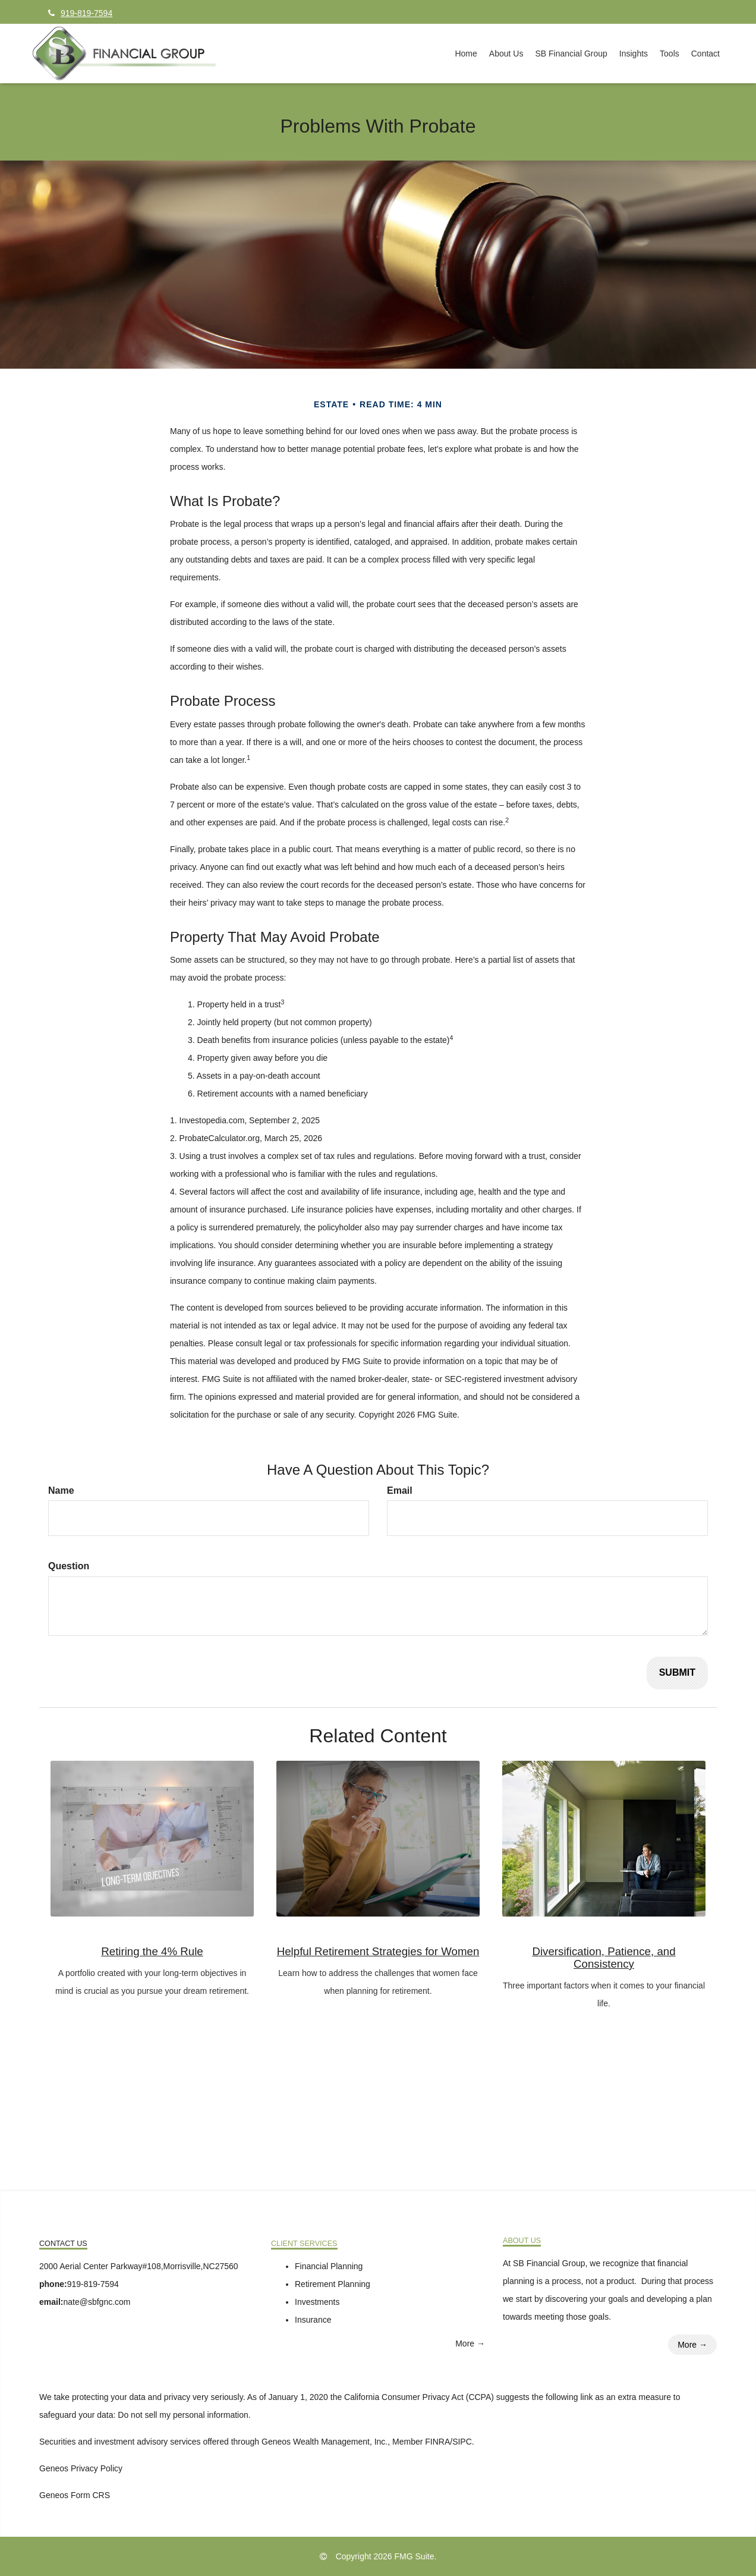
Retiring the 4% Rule (152, 1951)
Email (399, 1490)
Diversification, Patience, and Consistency (603, 1957)
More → (470, 2343)
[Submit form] (677, 1673)
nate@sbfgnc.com (96, 2302)
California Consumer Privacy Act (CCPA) (419, 2397)
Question (68, 1566)
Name (61, 1490)
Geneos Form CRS (74, 2495)
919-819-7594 (80, 13)
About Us (522, 2240)
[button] (506, 53)
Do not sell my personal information (183, 2415)
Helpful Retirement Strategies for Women (378, 1951)
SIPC (462, 2441)
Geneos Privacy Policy (80, 2468)
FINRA (437, 2441)
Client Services (304, 2243)
